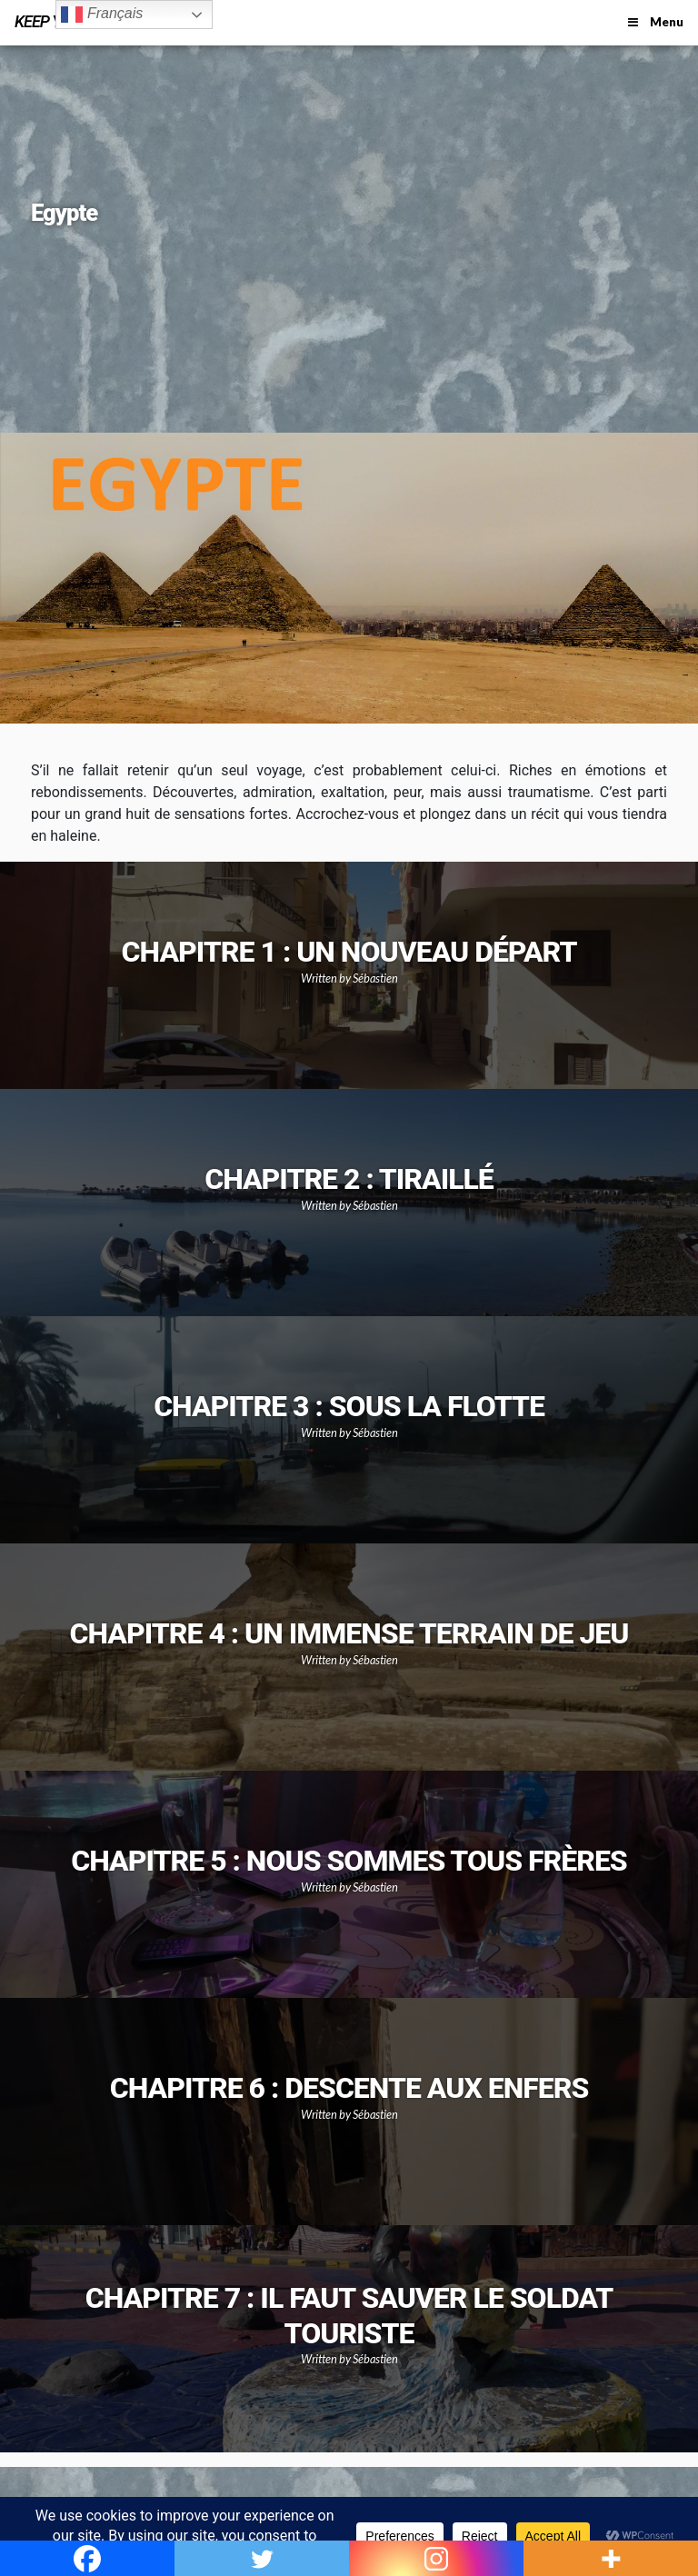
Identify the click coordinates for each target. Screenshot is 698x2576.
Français (102, 14)
